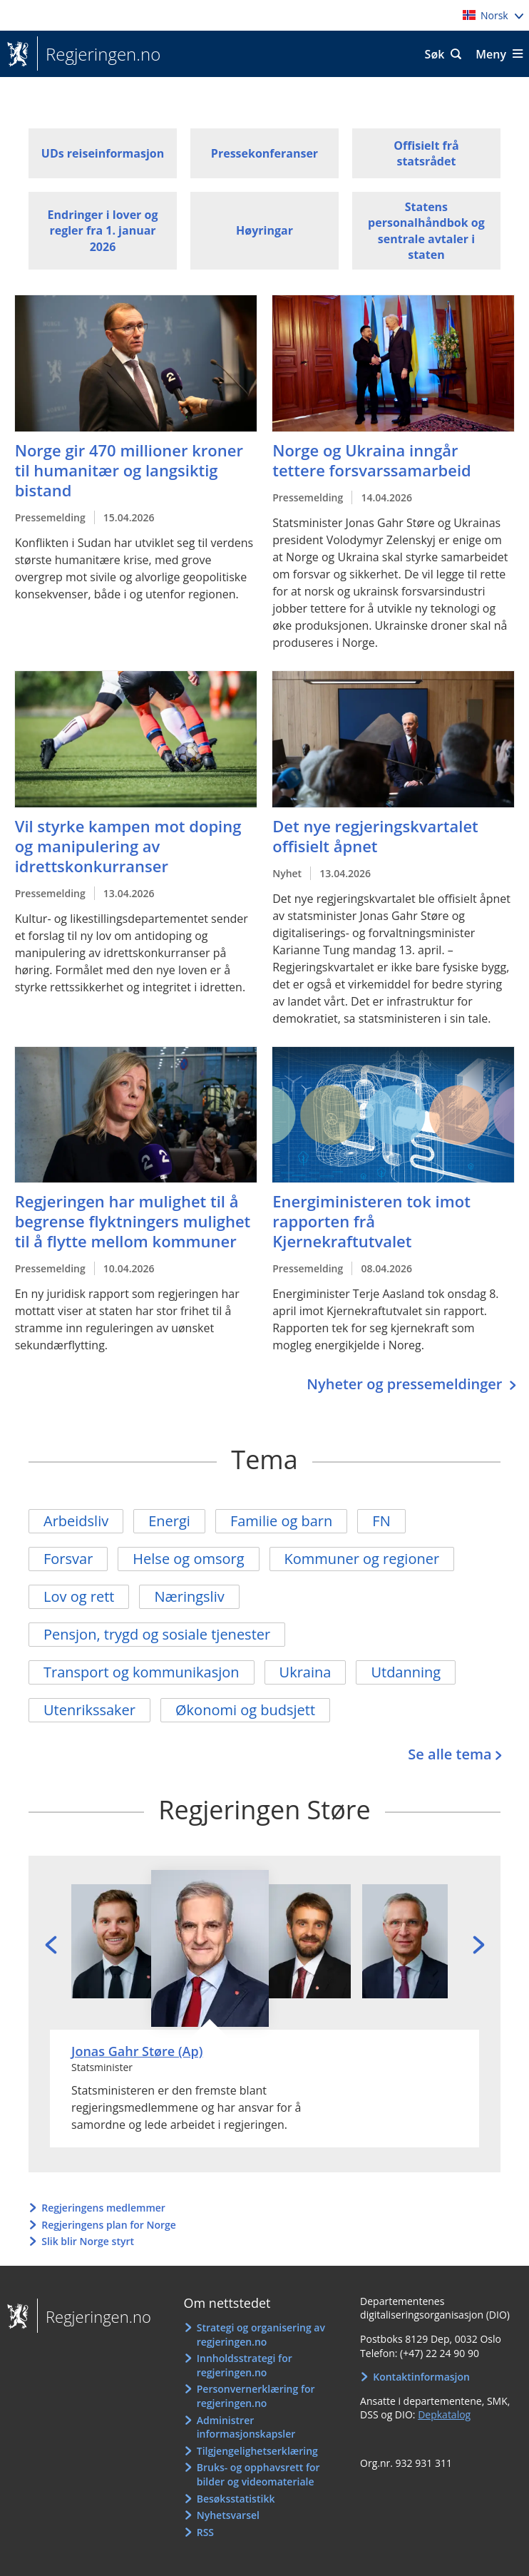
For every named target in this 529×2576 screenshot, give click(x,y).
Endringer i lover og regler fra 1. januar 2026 (103, 231)
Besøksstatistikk (236, 2498)
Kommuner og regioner (362, 1558)
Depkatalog (444, 2414)
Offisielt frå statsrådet (426, 153)
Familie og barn (281, 1520)
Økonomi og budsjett (245, 1709)
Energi (169, 1520)
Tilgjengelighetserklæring (257, 2451)
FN (381, 1520)
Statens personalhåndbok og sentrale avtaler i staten (426, 230)
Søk (435, 54)
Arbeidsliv (75, 1520)
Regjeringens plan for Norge (108, 2225)
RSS (205, 2532)
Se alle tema (449, 1754)
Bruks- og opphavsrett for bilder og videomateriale (258, 2474)
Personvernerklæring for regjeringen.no (256, 2396)
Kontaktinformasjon (421, 2376)
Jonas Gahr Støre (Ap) (136, 2051)
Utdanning (406, 1672)
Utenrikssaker (89, 1709)
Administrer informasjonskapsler (246, 2427)
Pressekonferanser (264, 153)
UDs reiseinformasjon (102, 153)
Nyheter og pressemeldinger (406, 1384)
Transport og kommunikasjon (141, 1672)
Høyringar (264, 230)
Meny (491, 54)
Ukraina (305, 1672)
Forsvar (68, 1558)
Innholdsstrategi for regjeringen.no (244, 2365)
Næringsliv (189, 1596)
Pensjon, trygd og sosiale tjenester (156, 1634)
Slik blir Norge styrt (87, 2241)
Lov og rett (78, 1596)
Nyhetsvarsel (228, 2515)
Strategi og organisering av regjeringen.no (261, 2334)
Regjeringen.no (98, 54)
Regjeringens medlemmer (103, 2207)
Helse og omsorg (188, 1558)
